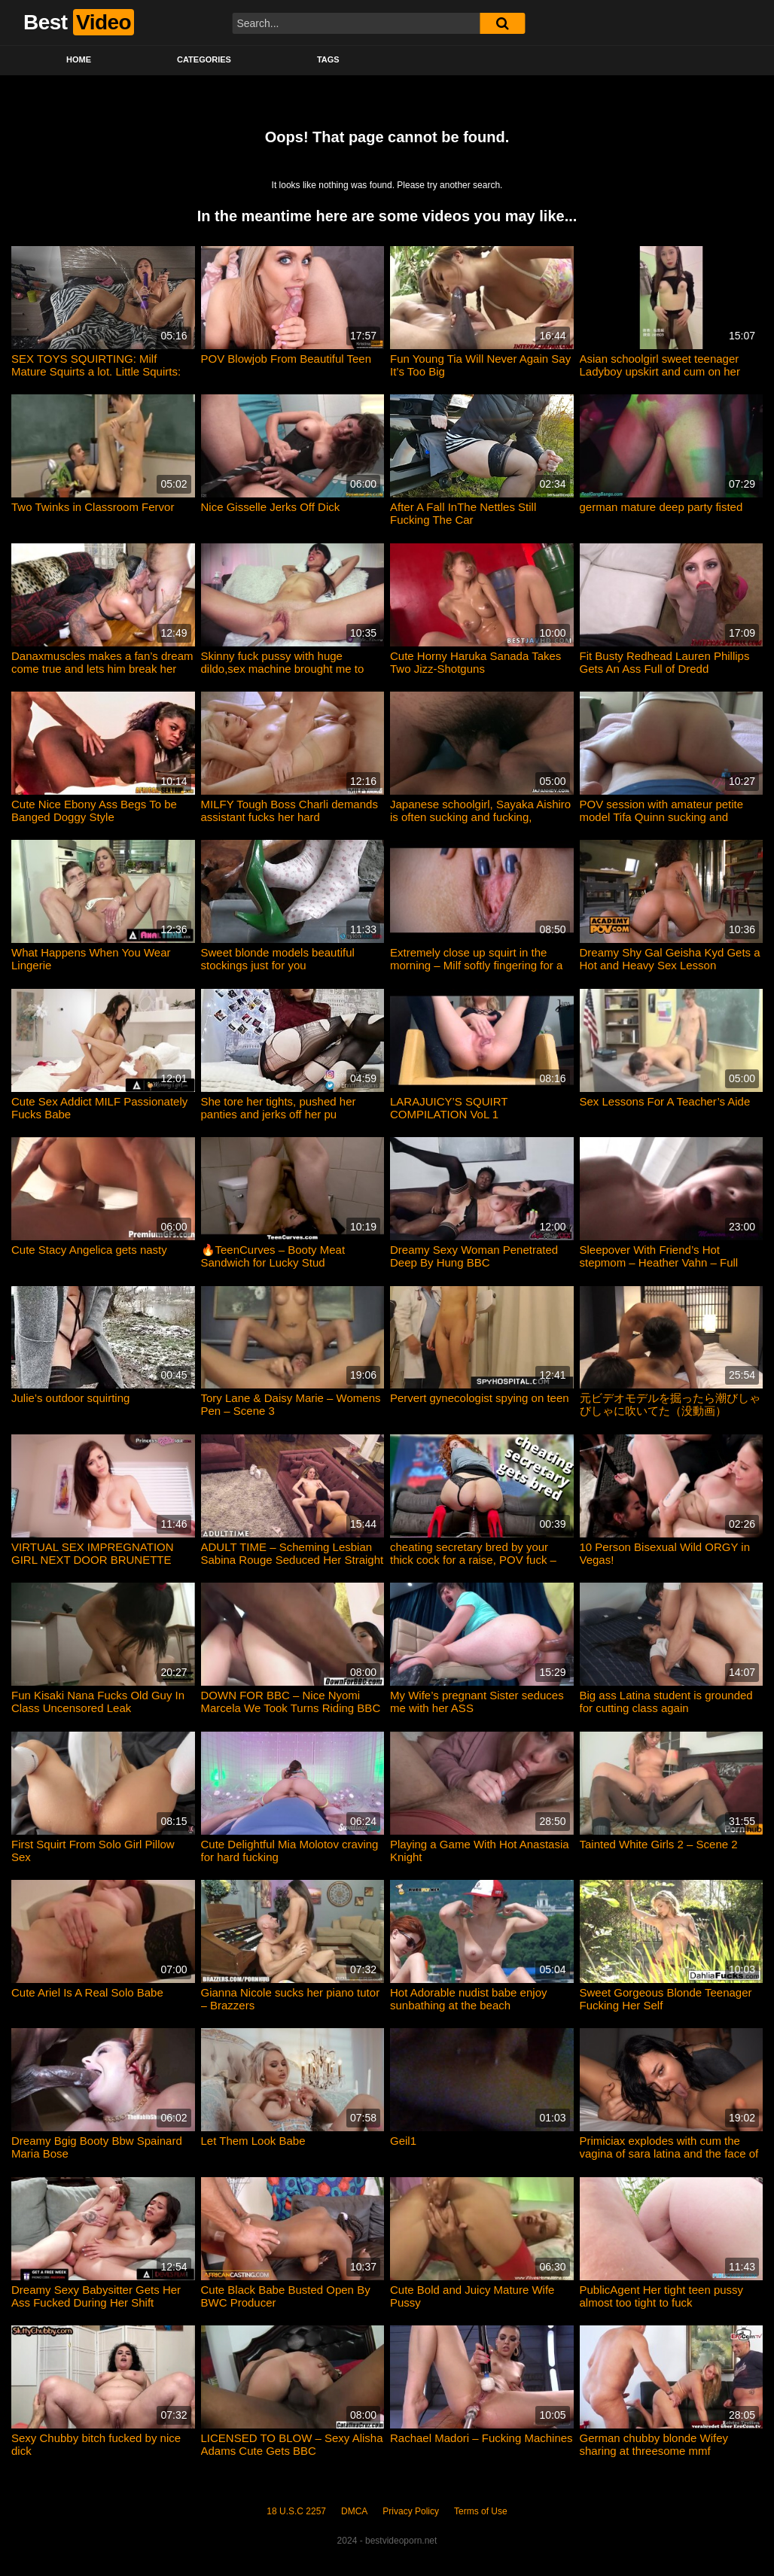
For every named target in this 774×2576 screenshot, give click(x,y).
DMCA (354, 2511)
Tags (328, 59)
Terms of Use (480, 2511)
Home (78, 59)
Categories (204, 59)
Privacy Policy (410, 2511)
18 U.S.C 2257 (296, 2511)
